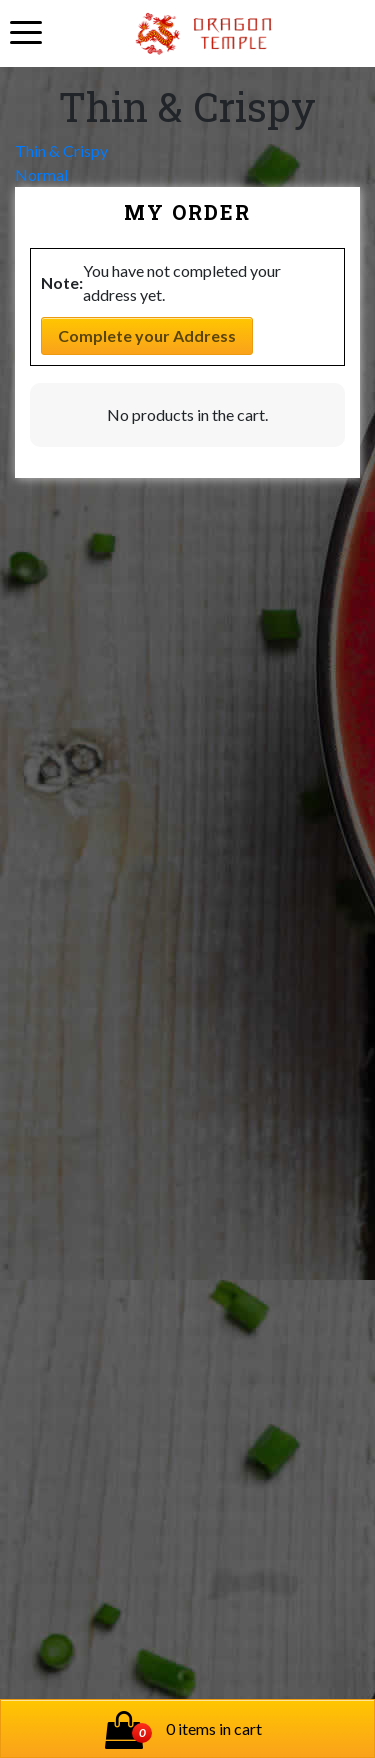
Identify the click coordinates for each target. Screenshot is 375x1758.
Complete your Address (147, 335)
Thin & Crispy (61, 150)
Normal (41, 174)
